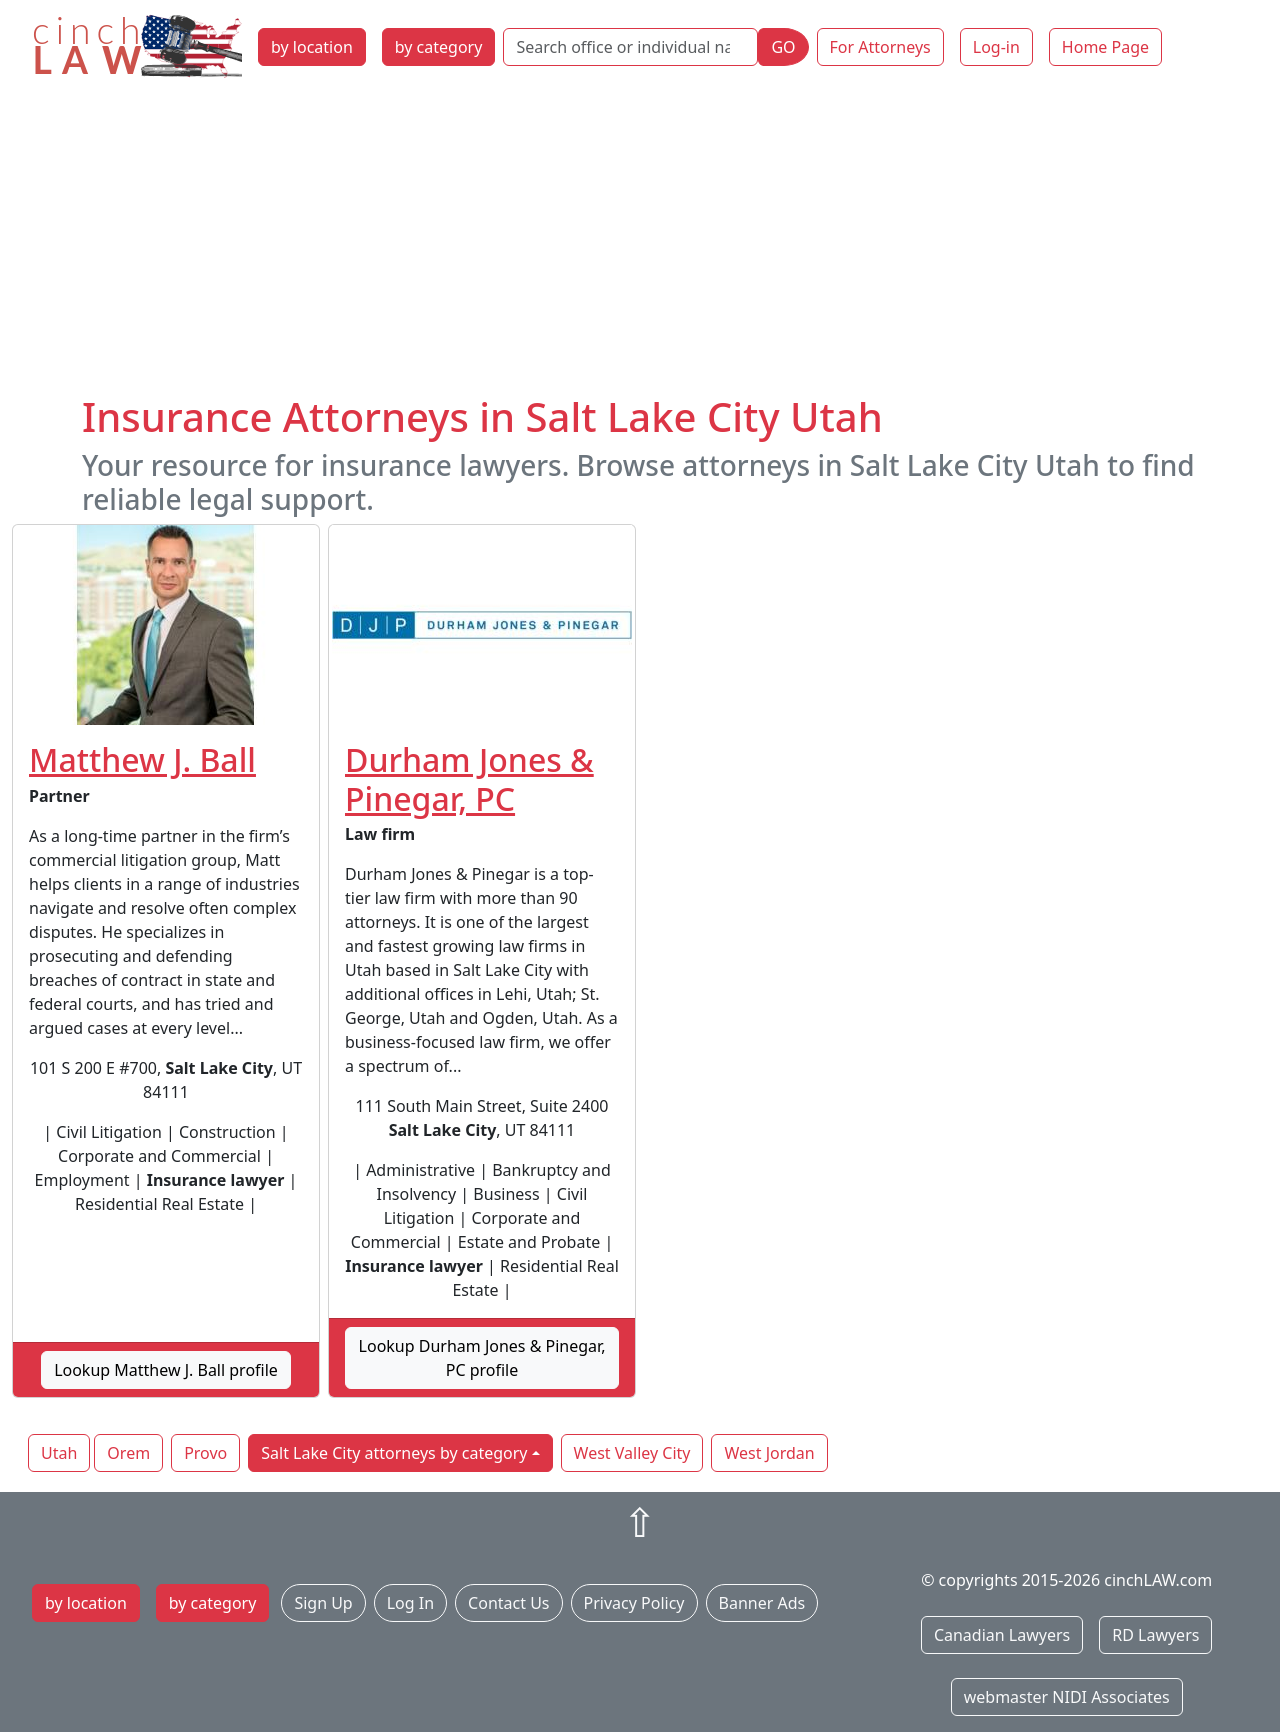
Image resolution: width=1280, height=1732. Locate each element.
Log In (410, 1603)
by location (312, 47)
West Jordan (769, 1453)
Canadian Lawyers (1002, 1635)
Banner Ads (762, 1603)
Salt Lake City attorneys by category (394, 1453)
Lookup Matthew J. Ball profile (166, 1370)
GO (783, 47)
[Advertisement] (640, 243)
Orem (128, 1453)
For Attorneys (880, 47)
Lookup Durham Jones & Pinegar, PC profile (482, 1358)
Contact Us (508, 1603)
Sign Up (323, 1603)
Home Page (1105, 47)
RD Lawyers (1155, 1635)
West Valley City (632, 1453)
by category (439, 47)
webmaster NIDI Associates (1067, 1697)
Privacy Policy (634, 1603)
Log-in (996, 47)
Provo (205, 1453)
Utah (59, 1453)
